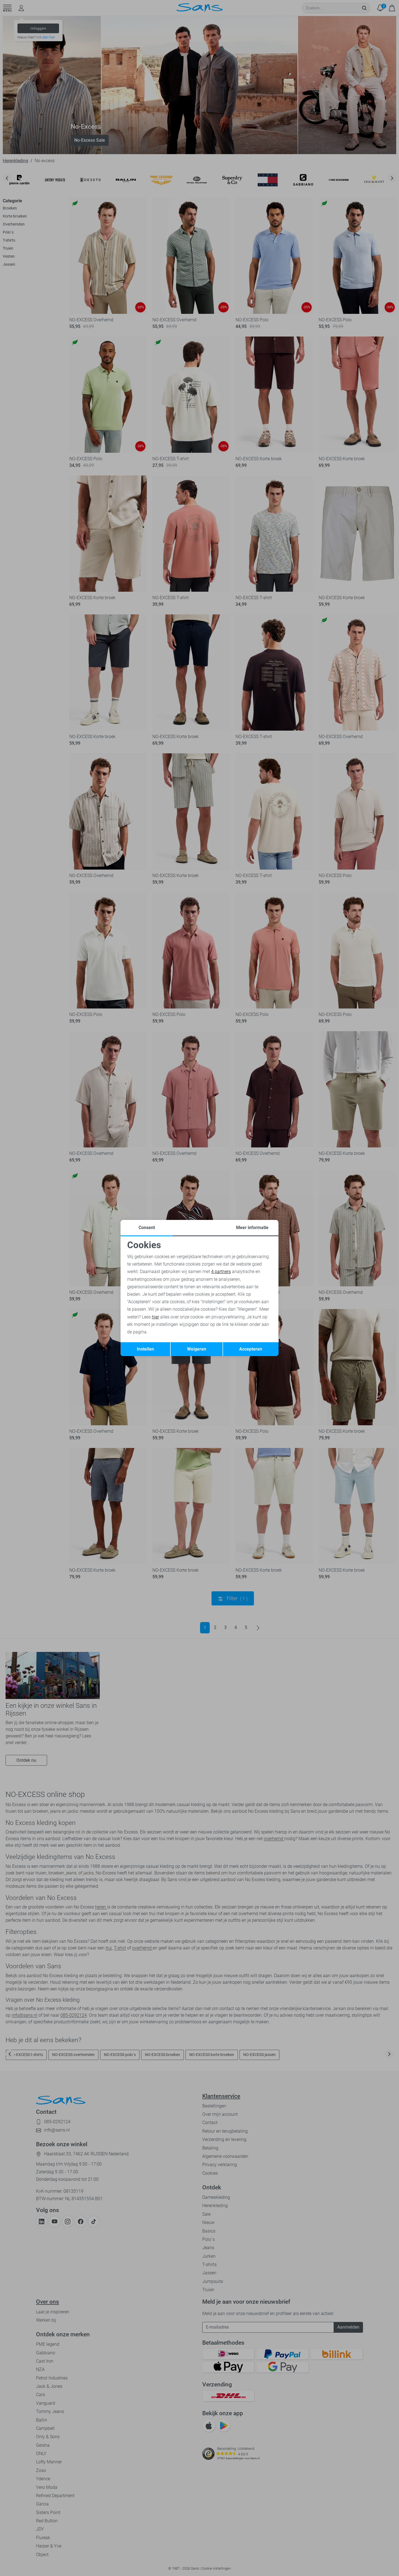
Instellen (145, 1349)
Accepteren (250, 1349)
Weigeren (196, 1349)
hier (155, 1317)
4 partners (221, 1271)
